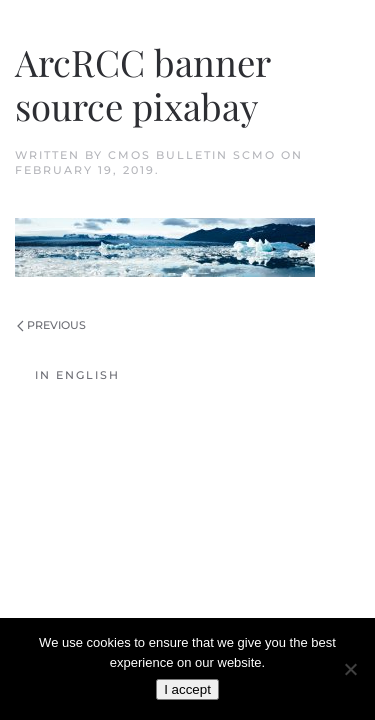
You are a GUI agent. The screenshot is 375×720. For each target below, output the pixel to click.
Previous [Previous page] (51, 325)
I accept (187, 689)
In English (77, 375)
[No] (350, 669)
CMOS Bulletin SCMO (192, 155)
